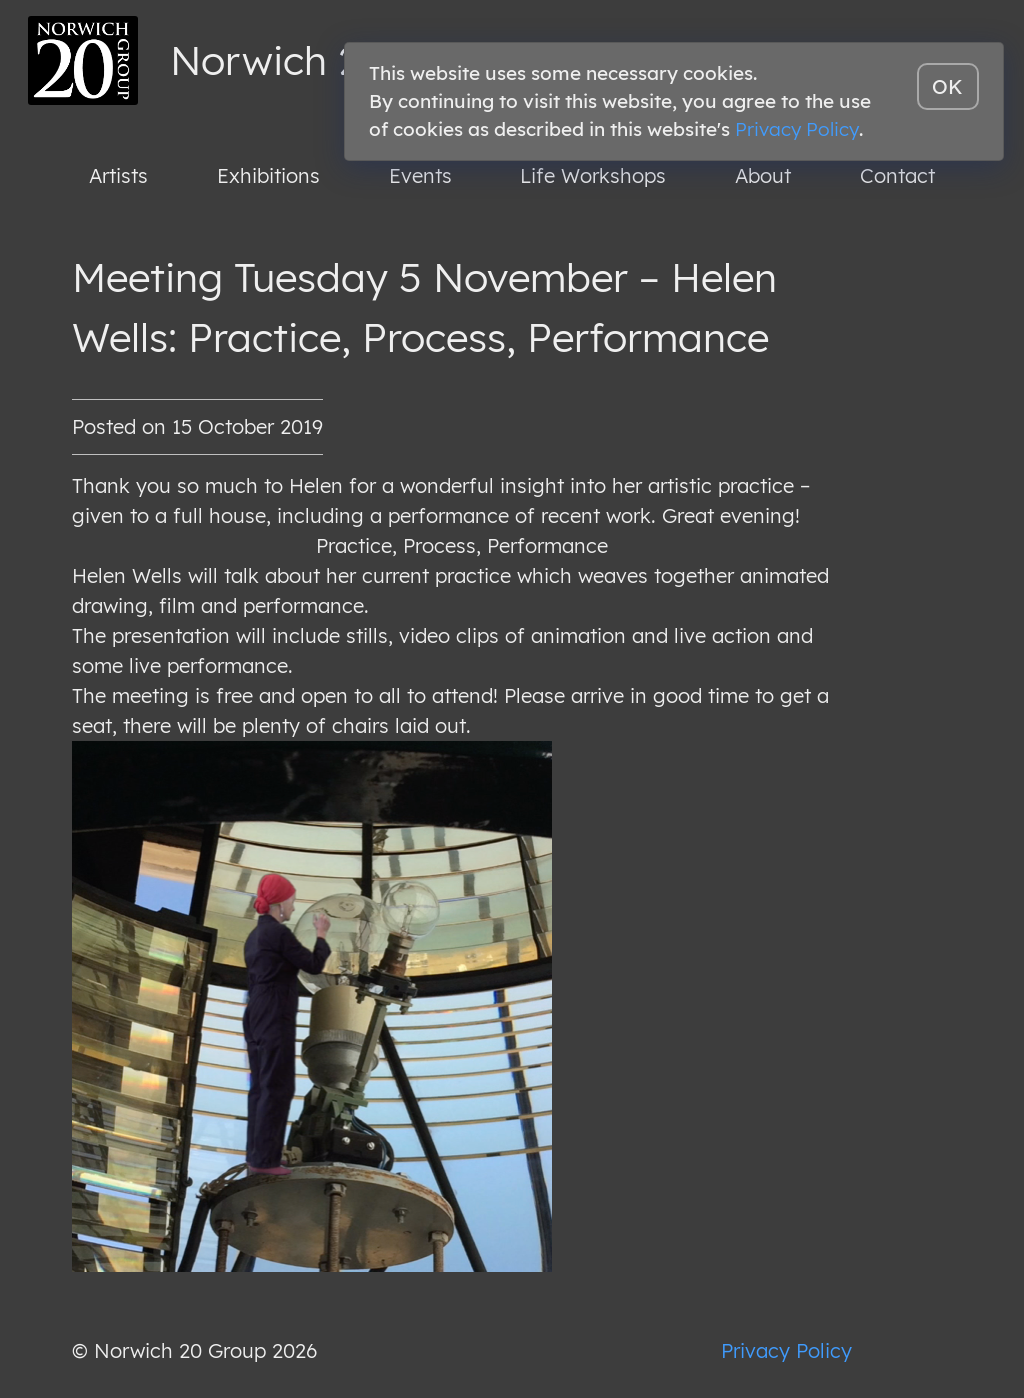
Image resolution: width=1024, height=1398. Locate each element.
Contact (897, 175)
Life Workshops (593, 175)
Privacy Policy (786, 1350)
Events (420, 175)
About (763, 175)
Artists (118, 175)
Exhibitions (268, 175)
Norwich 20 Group (341, 60)
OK (947, 86)
